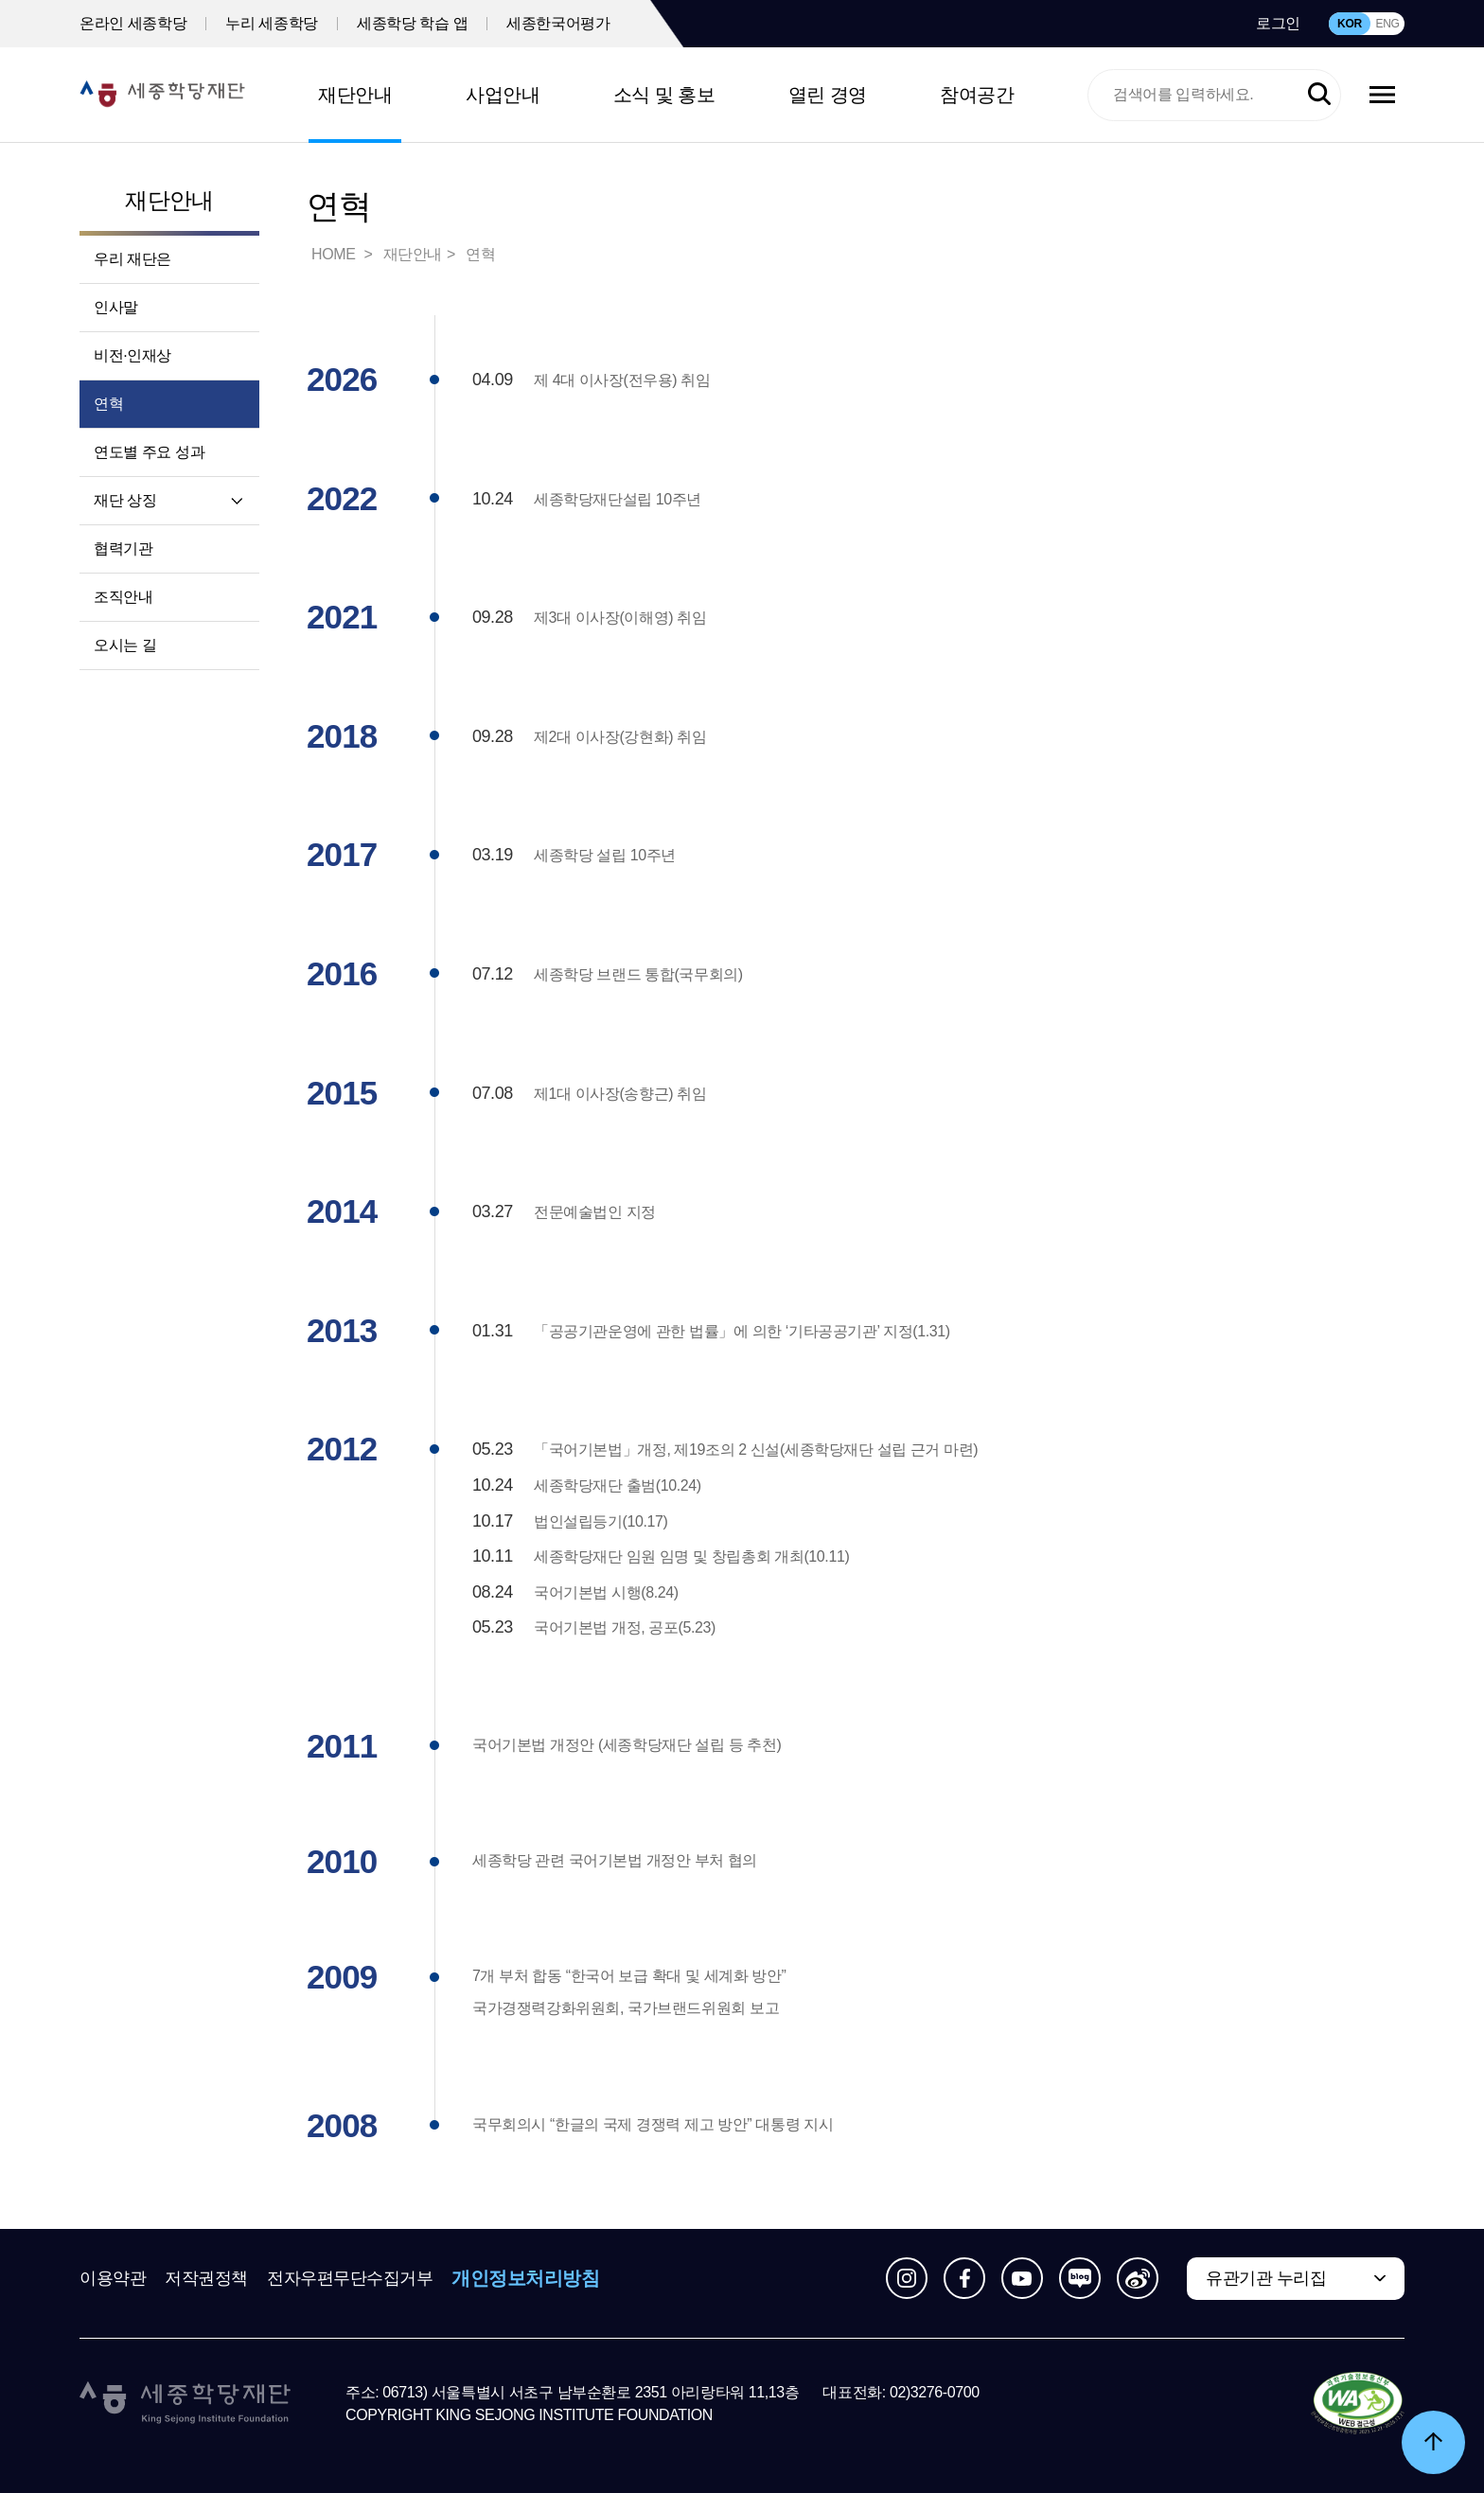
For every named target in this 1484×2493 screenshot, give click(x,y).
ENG (1387, 23)
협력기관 (123, 548)
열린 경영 (827, 94)
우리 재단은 (132, 259)
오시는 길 (125, 645)
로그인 (1278, 23)
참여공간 (977, 94)
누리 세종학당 (271, 23)
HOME (335, 254)
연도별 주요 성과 (149, 452)
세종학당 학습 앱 (412, 23)
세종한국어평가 (558, 23)
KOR (1349, 23)
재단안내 (355, 94)
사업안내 (502, 94)
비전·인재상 (132, 355)
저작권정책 (206, 2278)
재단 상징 (125, 500)
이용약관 (113, 2278)
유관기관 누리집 (1266, 2278)
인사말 (116, 307)
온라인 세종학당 (133, 23)
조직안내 (123, 597)
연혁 (108, 404)
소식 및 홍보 (664, 94)
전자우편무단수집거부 (350, 2278)
